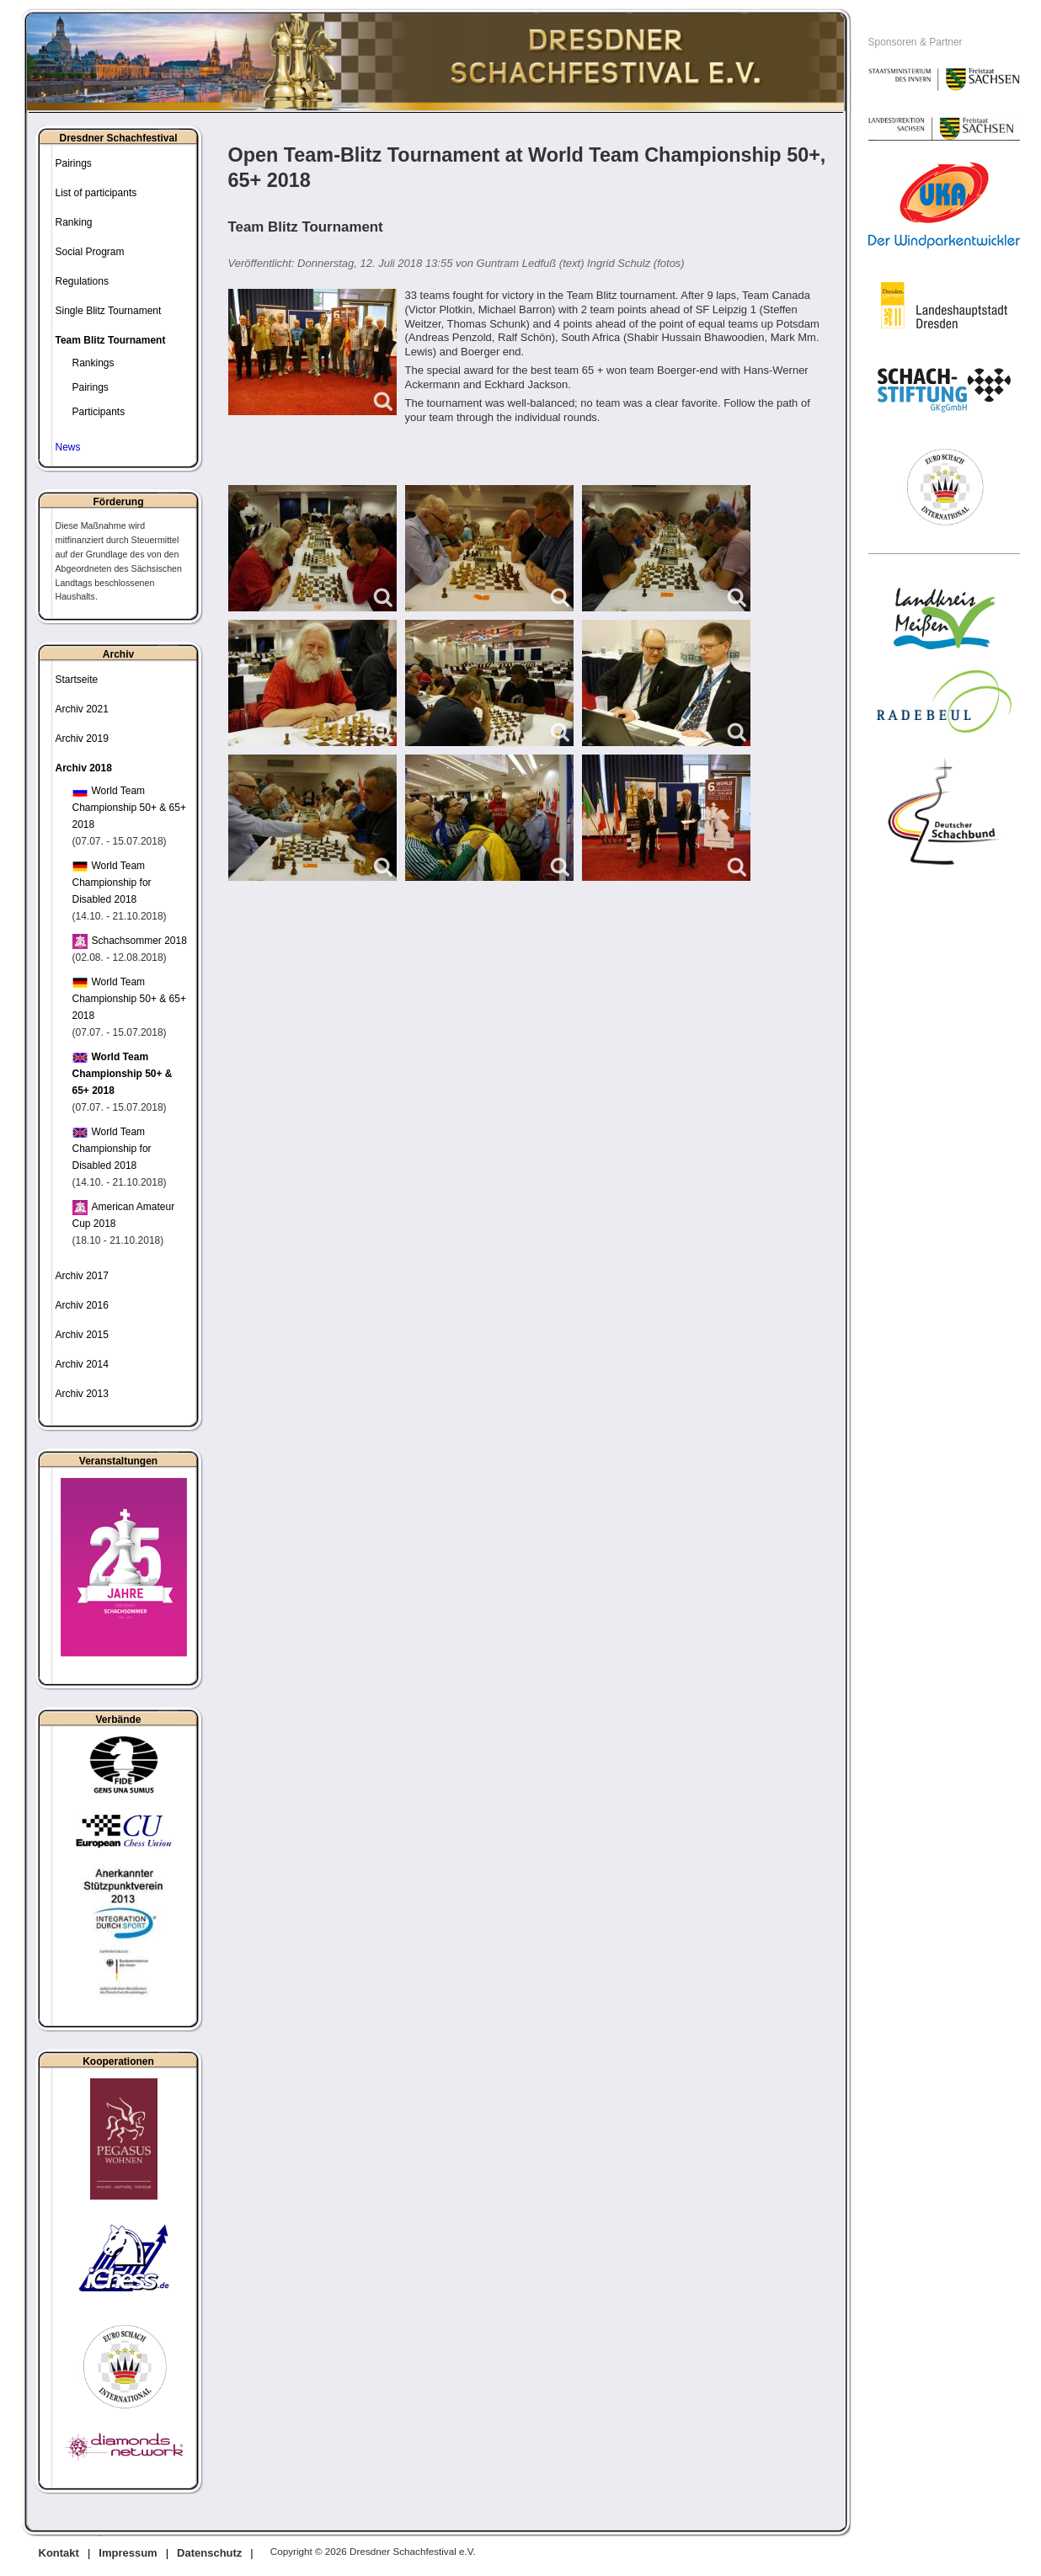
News (68, 447)
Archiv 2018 (84, 768)
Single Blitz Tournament (109, 311)
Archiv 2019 (82, 738)
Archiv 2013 (82, 1394)
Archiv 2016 (82, 1305)
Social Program (90, 252)
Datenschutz (209, 2553)
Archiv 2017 (82, 1276)
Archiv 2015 (82, 1335)
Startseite (77, 679)
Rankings (93, 363)
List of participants (96, 193)
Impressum (128, 2553)
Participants (98, 412)
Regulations (82, 281)
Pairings (74, 163)
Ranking (74, 222)
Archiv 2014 (82, 1364)
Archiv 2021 (82, 709)
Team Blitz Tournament (111, 340)
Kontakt (59, 2553)
